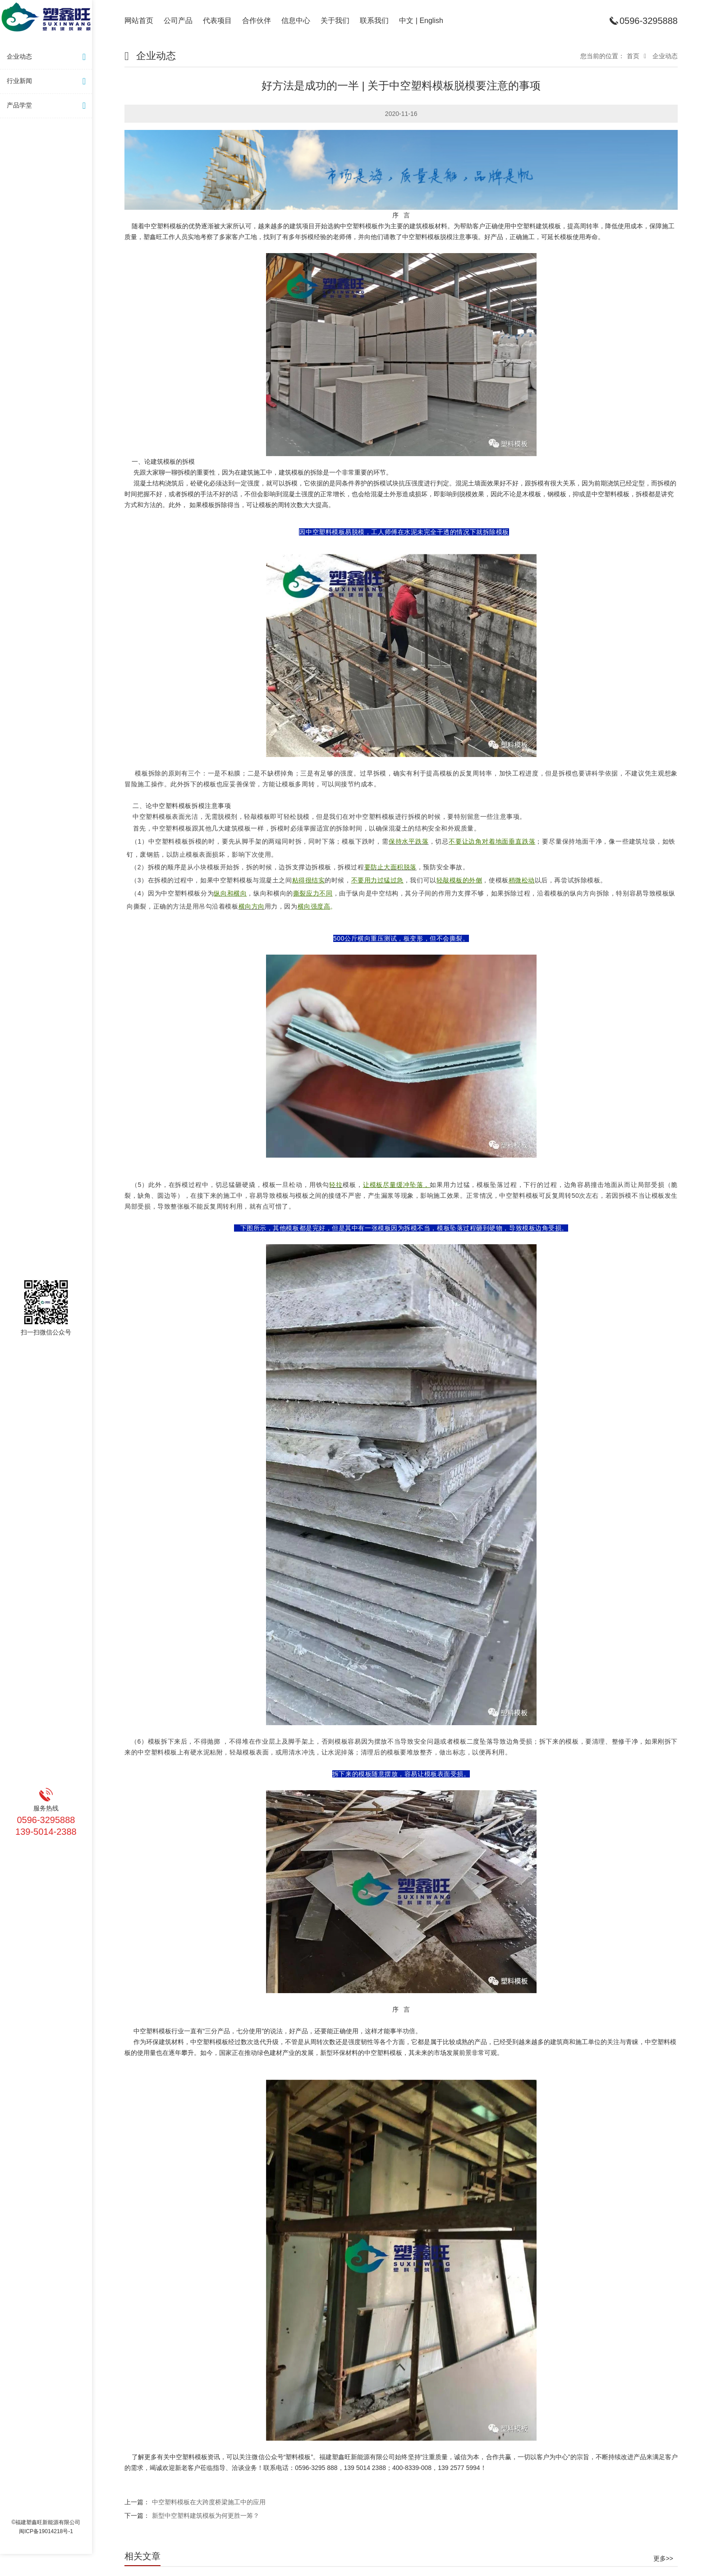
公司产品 (178, 20)
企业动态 (48, 57)
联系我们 (374, 20)
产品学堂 (48, 106)
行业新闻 (48, 81)
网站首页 (138, 20)
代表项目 (217, 20)
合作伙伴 (256, 20)
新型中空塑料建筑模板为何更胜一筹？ (205, 2515)
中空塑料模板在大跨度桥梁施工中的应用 (209, 2502)
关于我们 (335, 20)
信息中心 (295, 20)
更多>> (663, 2558)
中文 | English (421, 20)
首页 (633, 56)
